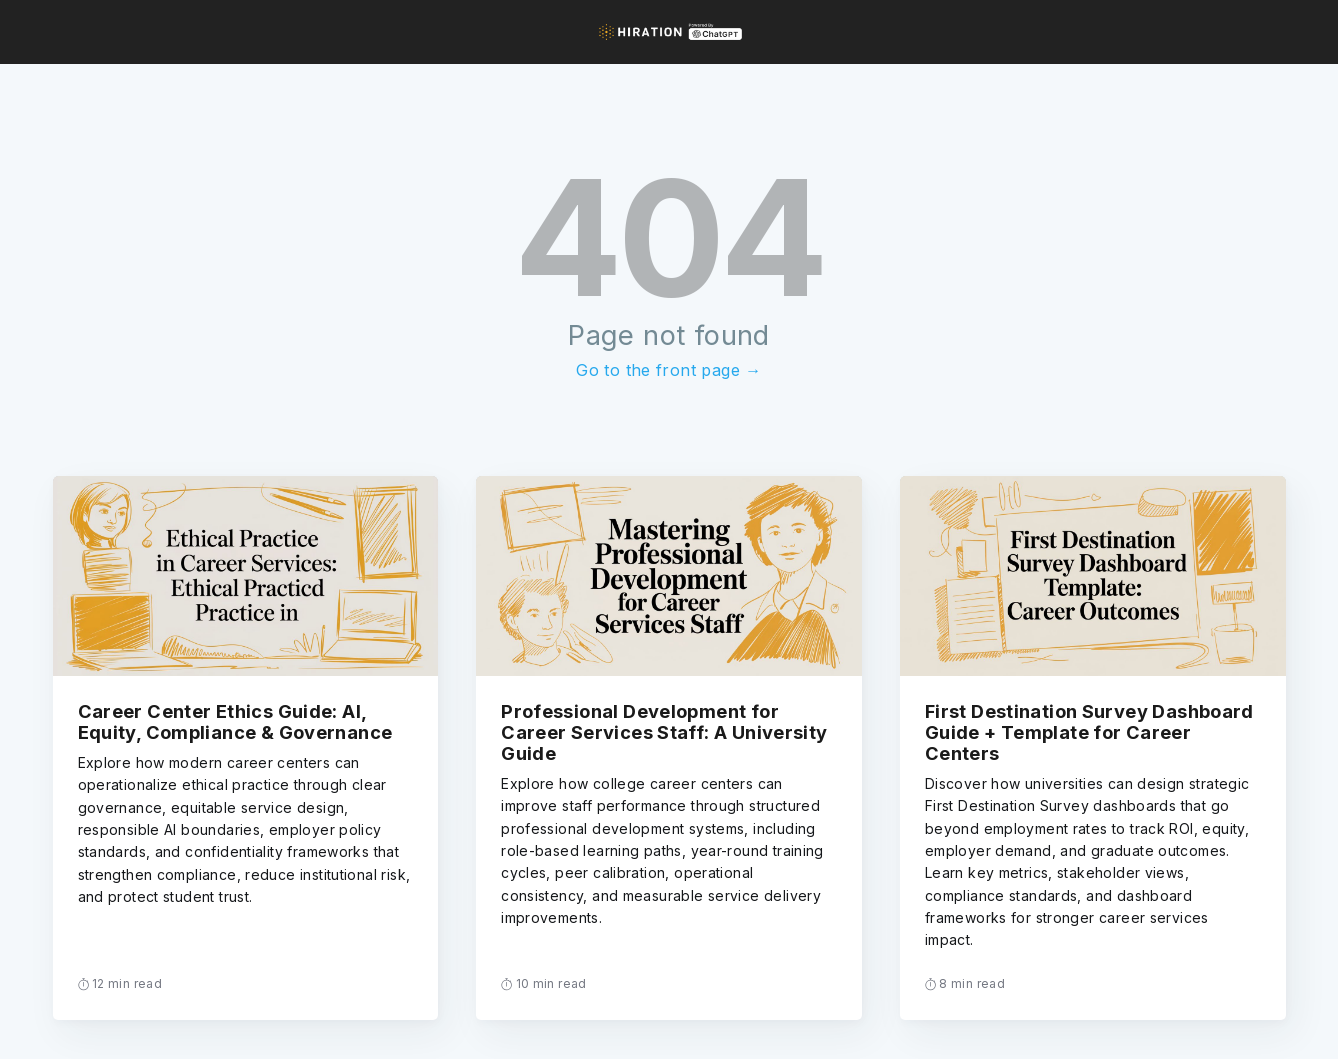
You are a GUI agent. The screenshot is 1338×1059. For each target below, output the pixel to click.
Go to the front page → (668, 370)
